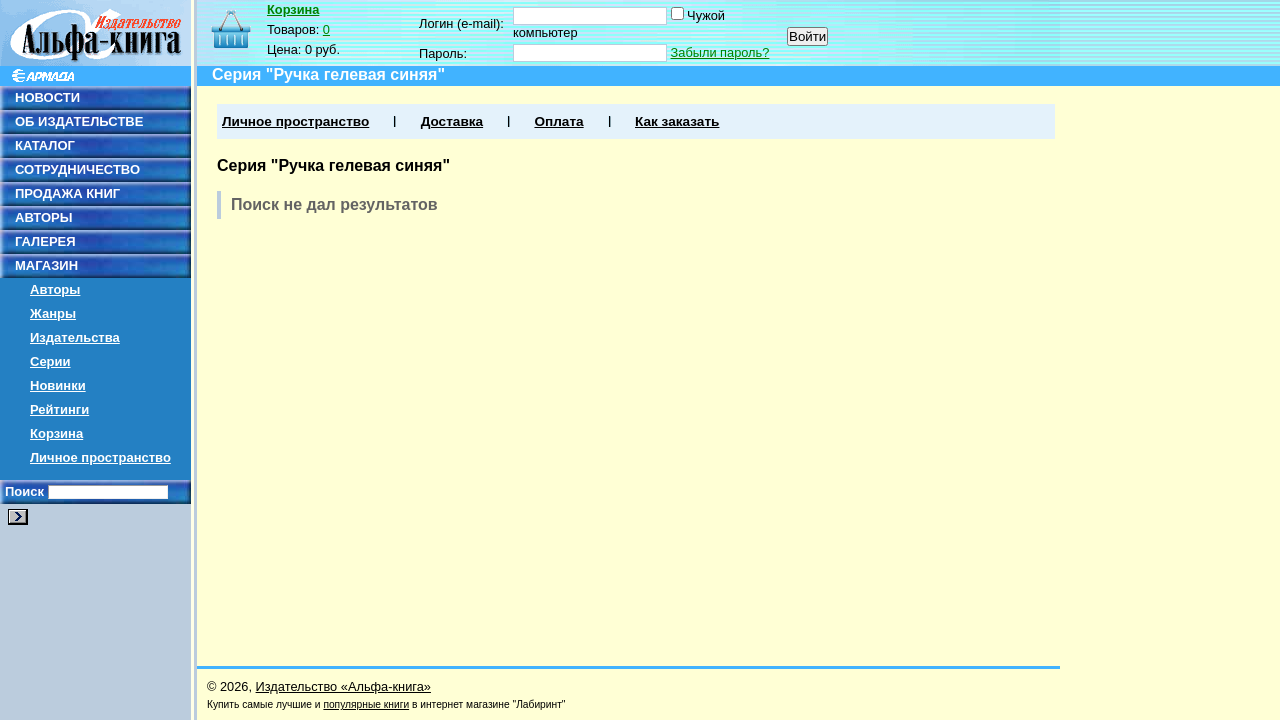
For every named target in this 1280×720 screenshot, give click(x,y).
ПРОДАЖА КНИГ (67, 193)
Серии (50, 361)
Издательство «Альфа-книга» (343, 686)
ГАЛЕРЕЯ (45, 241)
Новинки (58, 385)
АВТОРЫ (43, 217)
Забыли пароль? (720, 52)
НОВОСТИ (47, 97)
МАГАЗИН (46, 265)
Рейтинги (59, 409)
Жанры (53, 313)
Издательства (75, 337)
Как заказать (677, 121)
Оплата (558, 121)
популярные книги (366, 704)
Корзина (56, 433)
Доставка (452, 121)
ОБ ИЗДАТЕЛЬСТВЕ (79, 121)
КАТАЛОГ (45, 145)
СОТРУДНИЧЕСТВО (77, 169)
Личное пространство (100, 457)
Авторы (55, 289)
